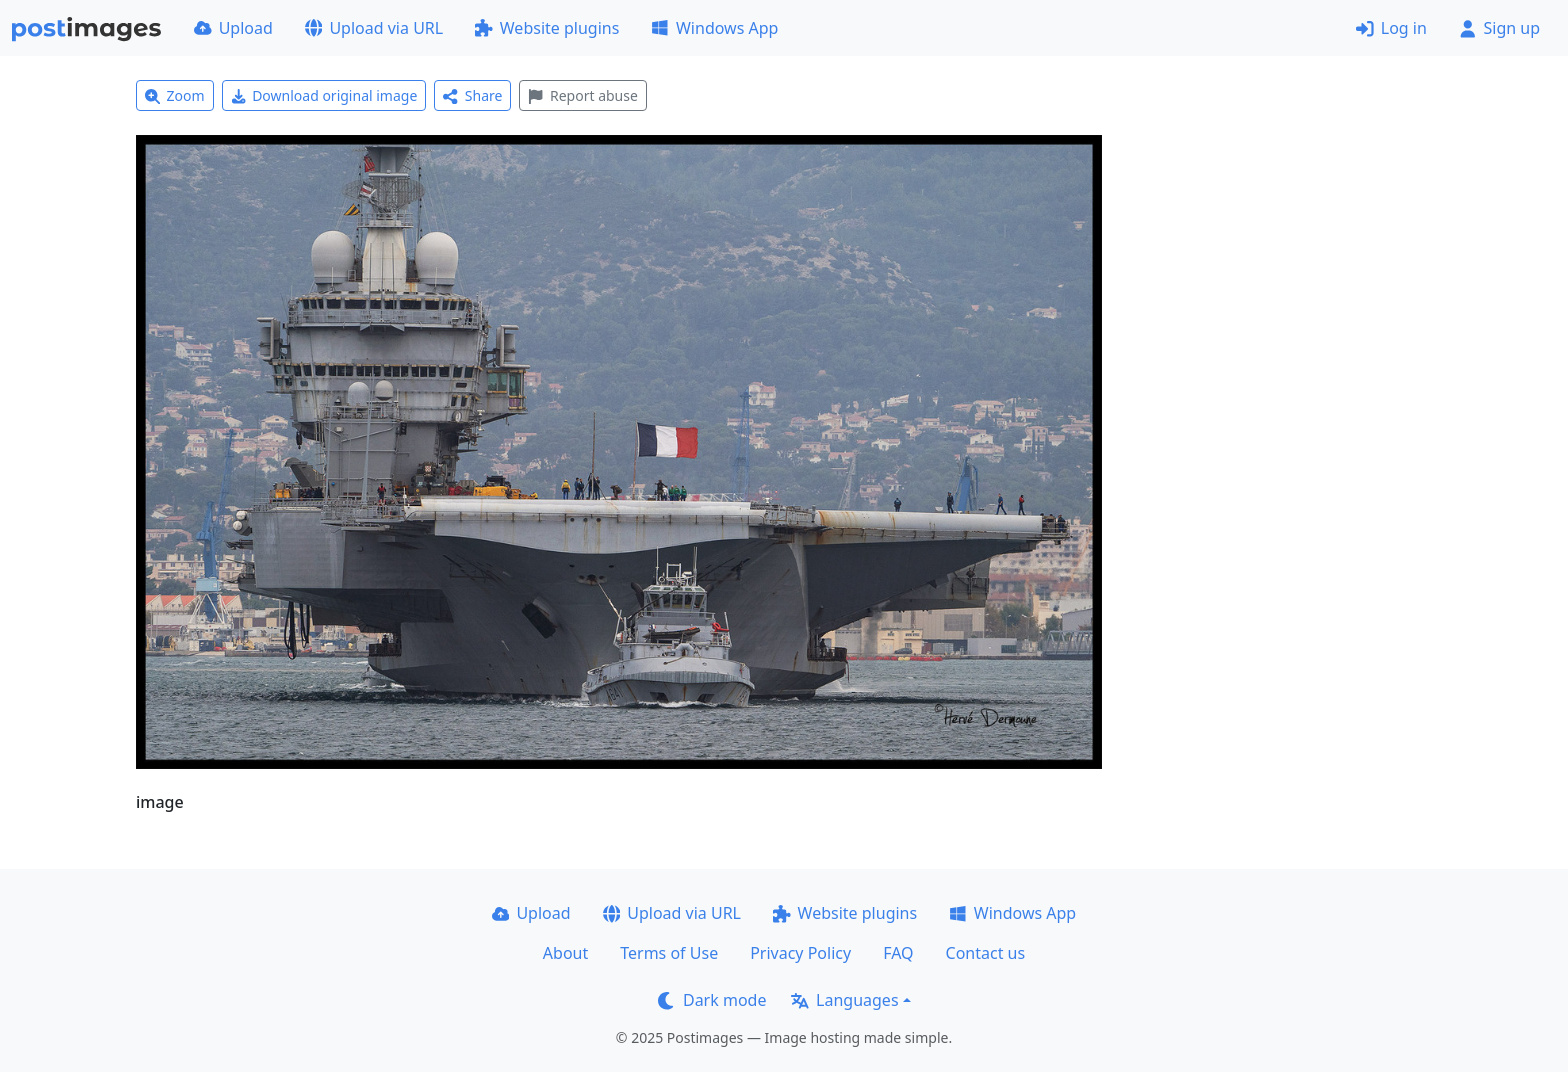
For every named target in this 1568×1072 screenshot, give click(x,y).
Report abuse (582, 95)
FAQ (898, 953)
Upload (233, 28)
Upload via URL (374, 28)
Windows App (714, 28)
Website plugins (547, 28)
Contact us (986, 953)
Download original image (324, 95)
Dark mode (712, 1000)
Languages (844, 1000)
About (565, 953)
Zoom (175, 95)
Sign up (1499, 28)
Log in (1391, 28)
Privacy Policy (800, 953)
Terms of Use (669, 953)
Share (472, 95)
